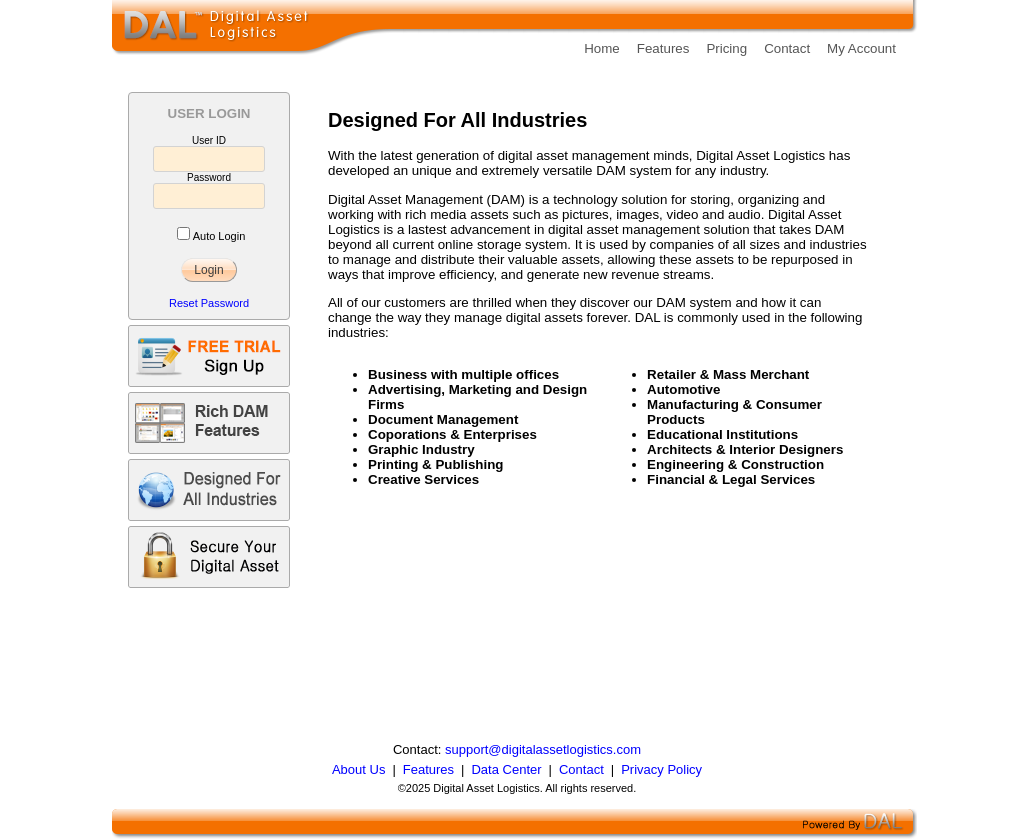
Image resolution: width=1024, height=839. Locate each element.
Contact (787, 48)
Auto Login (219, 236)
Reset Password (209, 303)
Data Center (506, 769)
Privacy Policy (661, 769)
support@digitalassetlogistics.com (543, 749)
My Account (861, 48)
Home (602, 48)
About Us (358, 769)
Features (663, 48)
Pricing (726, 48)
